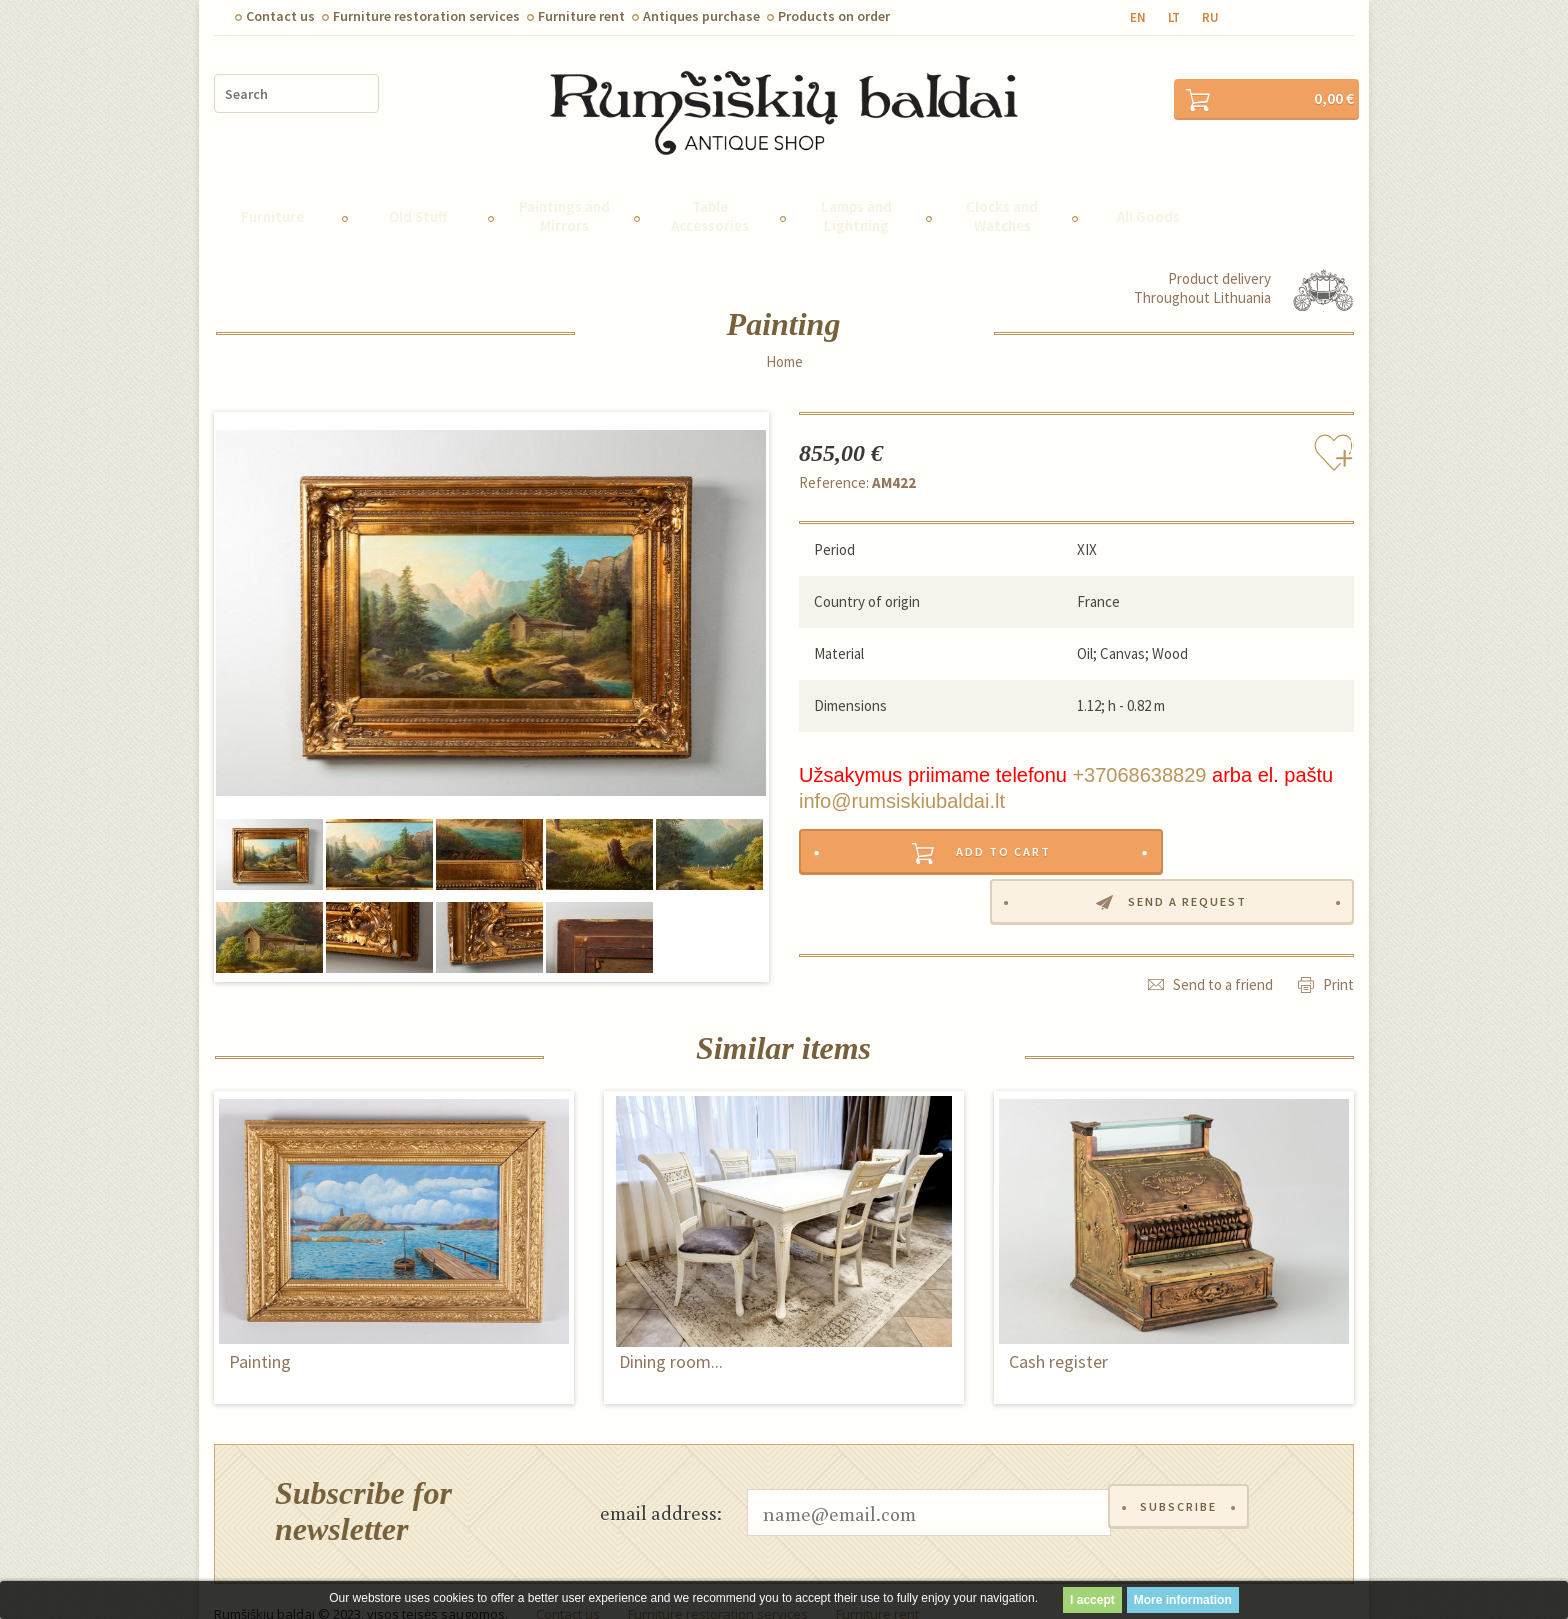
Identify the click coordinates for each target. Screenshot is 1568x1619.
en (1138, 17)
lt (1174, 17)
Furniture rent (581, 16)
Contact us (280, 16)
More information (1183, 1600)
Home (784, 335)
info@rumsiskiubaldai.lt (902, 774)
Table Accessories (710, 189)
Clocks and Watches (1002, 189)
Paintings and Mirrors (564, 189)
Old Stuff (418, 189)
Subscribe (1182, 1485)
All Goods (1148, 189)
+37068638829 (1139, 748)
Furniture (272, 189)
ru (1210, 17)
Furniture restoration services (426, 16)
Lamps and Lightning (856, 189)
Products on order (834, 16)
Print (1338, 910)
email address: (661, 1485)
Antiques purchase (701, 16)
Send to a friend (1223, 910)
